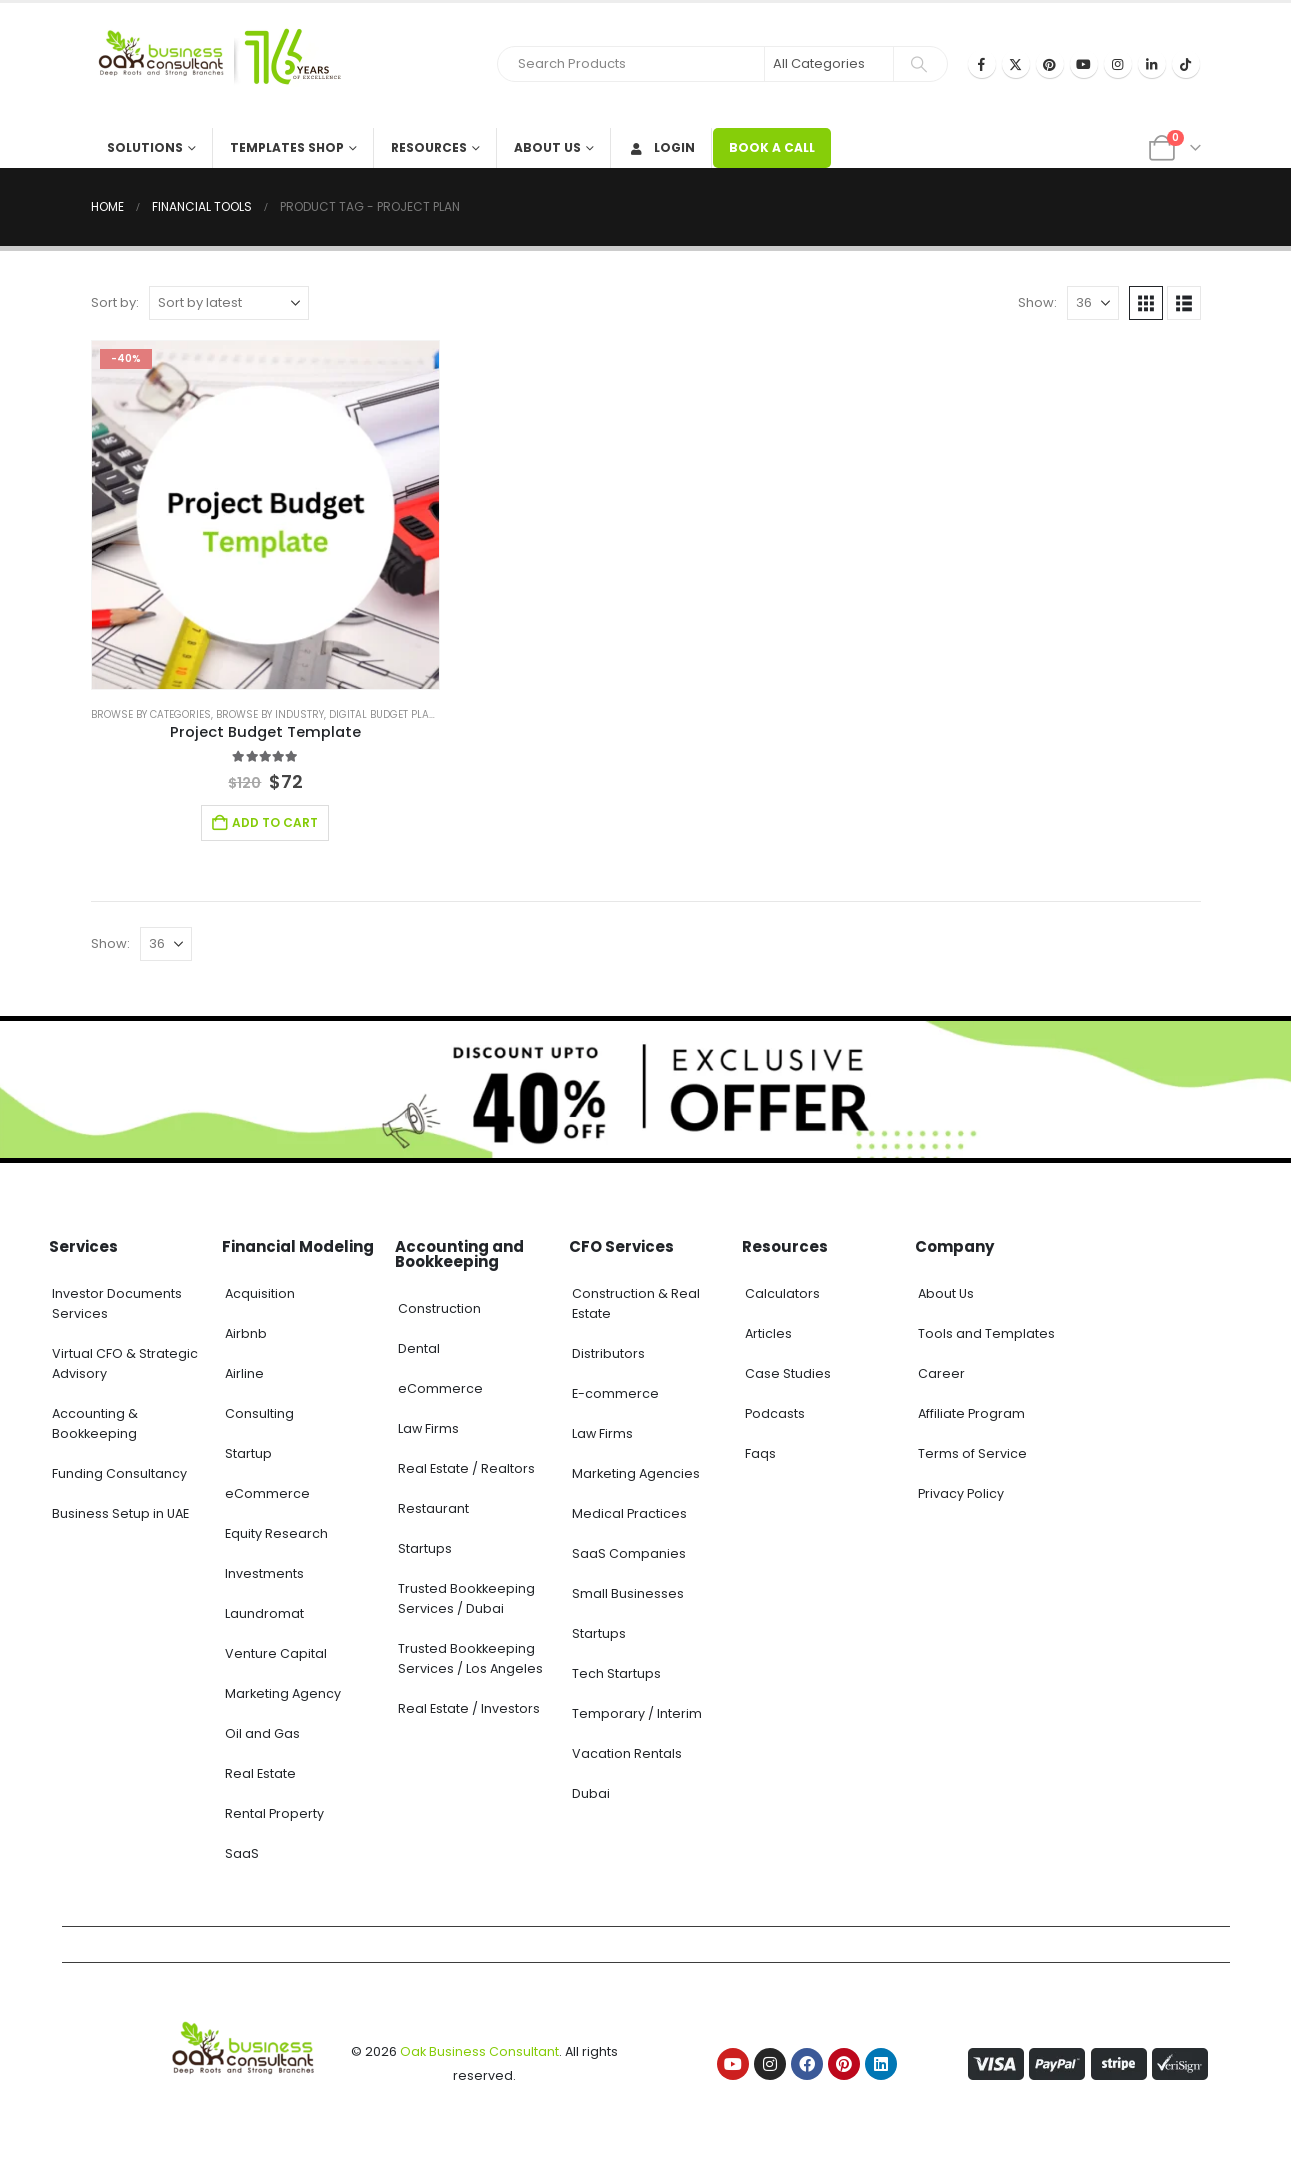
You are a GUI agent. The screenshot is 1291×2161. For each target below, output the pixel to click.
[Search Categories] (829, 64)
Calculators (782, 1293)
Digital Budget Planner (393, 714)
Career (941, 1373)
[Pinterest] (1050, 64)
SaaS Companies (629, 1553)
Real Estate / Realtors (466, 1468)
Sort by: (115, 302)
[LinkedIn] (1152, 64)
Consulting (259, 1413)
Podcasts (775, 1413)
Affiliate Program (971, 1413)
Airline (244, 1373)
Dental (419, 1348)
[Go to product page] (266, 515)
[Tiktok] (1186, 64)
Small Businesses (628, 1593)
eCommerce (267, 1493)
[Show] (1093, 303)
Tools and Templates (986, 1333)
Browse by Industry (270, 714)
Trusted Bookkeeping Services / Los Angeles (470, 1658)
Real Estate (260, 1773)
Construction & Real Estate (636, 1303)
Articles (768, 1333)
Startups (425, 1548)
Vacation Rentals (627, 1753)
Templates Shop (287, 147)
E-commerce (615, 1393)
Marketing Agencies (636, 1473)
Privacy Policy (961, 1493)
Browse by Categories (151, 714)
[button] (1146, 303)
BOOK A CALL (772, 147)
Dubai (591, 1793)
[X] (1016, 64)
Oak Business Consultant (479, 2051)
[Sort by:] (229, 303)
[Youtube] (1084, 64)
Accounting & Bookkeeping (95, 1423)
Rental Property (274, 1813)
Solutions (145, 147)
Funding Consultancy (119, 1473)
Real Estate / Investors (469, 1708)
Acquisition (260, 1293)
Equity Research (276, 1533)
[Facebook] (982, 64)
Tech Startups (616, 1673)
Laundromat (264, 1613)
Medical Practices (629, 1513)
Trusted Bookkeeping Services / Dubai (466, 1598)
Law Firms (428, 1428)
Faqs (760, 1453)
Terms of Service (972, 1453)
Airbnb (246, 1333)
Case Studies (788, 1373)
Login (661, 147)
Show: (1037, 302)
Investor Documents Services (117, 1303)
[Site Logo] (216, 65)
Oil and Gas (262, 1733)
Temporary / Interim (637, 1713)
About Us (547, 147)
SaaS (242, 1853)
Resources (429, 147)
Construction (439, 1308)
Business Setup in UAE (120, 1513)
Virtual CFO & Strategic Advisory (125, 1363)
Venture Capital (276, 1653)
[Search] (919, 64)
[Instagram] (1118, 64)
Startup (248, 1453)
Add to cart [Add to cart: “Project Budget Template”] (275, 822)
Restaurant (433, 1508)
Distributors (608, 1353)
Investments (264, 1573)
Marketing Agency (283, 1693)
